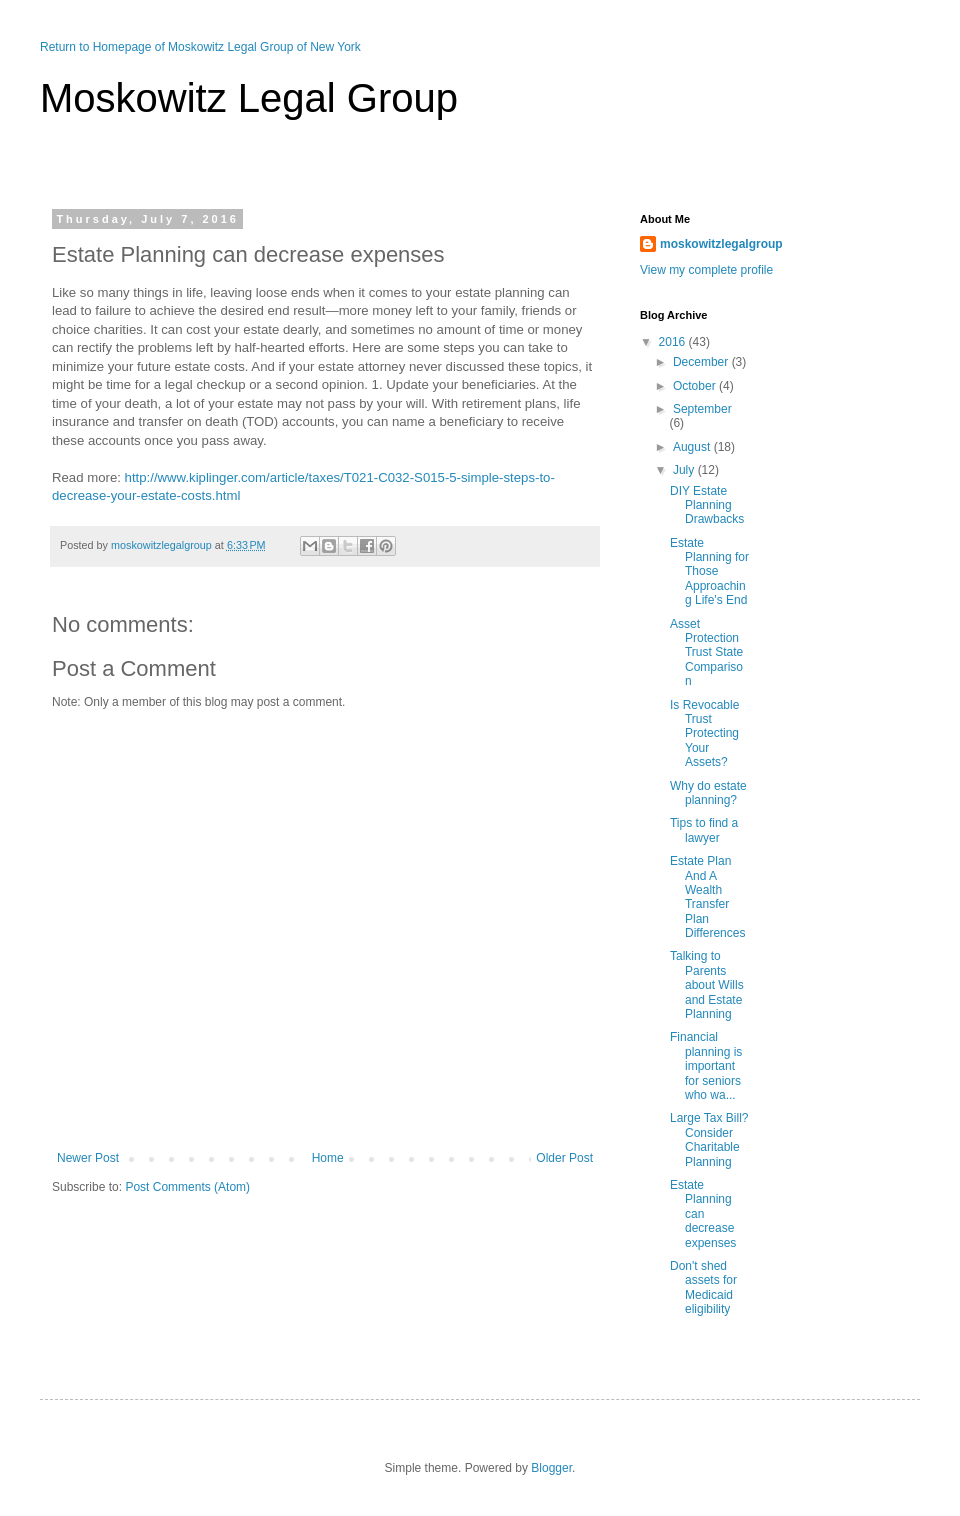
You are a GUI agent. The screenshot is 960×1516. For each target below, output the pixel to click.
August (693, 447)
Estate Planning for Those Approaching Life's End (709, 572)
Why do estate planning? (708, 793)
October (696, 386)
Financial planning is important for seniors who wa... (706, 1066)
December (702, 362)
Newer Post (88, 1158)
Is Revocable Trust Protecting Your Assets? (704, 734)
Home (328, 1158)
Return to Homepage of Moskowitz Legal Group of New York (200, 47)
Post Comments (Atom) (187, 1187)
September (702, 409)
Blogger (551, 1468)
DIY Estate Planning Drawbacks (707, 505)
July (685, 470)
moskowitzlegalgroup (721, 244)
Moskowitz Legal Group (249, 98)
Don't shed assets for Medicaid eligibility (703, 1287)
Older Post (564, 1158)
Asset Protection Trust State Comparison (706, 653)
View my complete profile (706, 270)
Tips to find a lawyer (704, 830)
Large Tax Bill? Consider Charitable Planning (709, 1139)
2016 (674, 342)
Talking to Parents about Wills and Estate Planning (707, 985)
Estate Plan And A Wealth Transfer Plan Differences (707, 897)
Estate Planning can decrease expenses (703, 1214)
